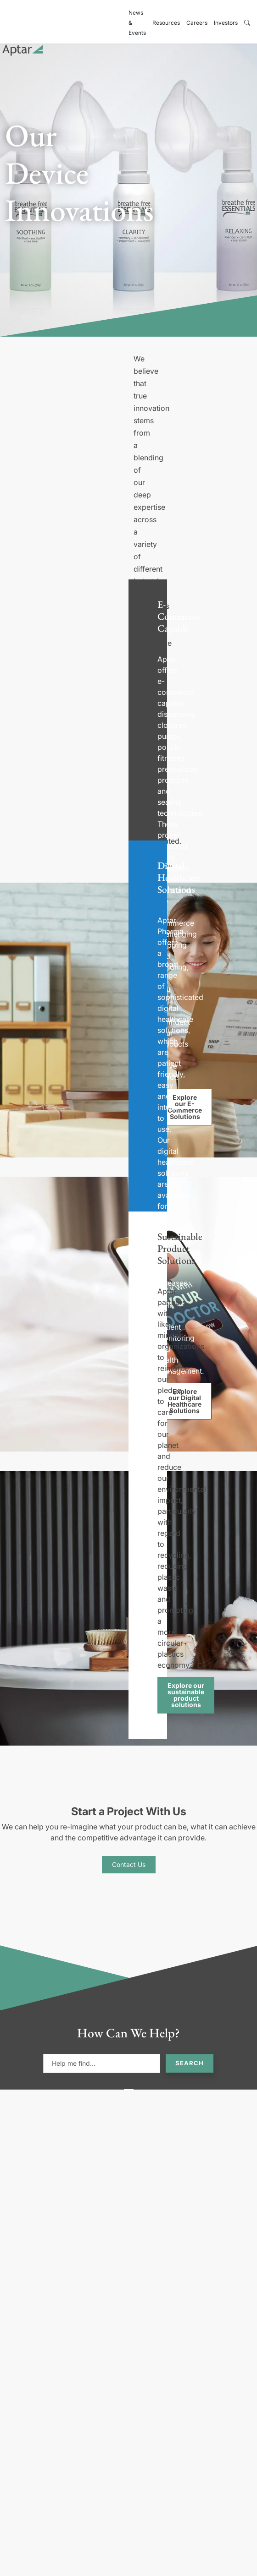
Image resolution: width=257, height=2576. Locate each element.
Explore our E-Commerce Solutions (185, 1106)
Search (189, 2063)
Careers (196, 22)
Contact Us (128, 1864)
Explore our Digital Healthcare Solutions (184, 1400)
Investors (226, 22)
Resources (166, 22)
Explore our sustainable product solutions (186, 1694)
